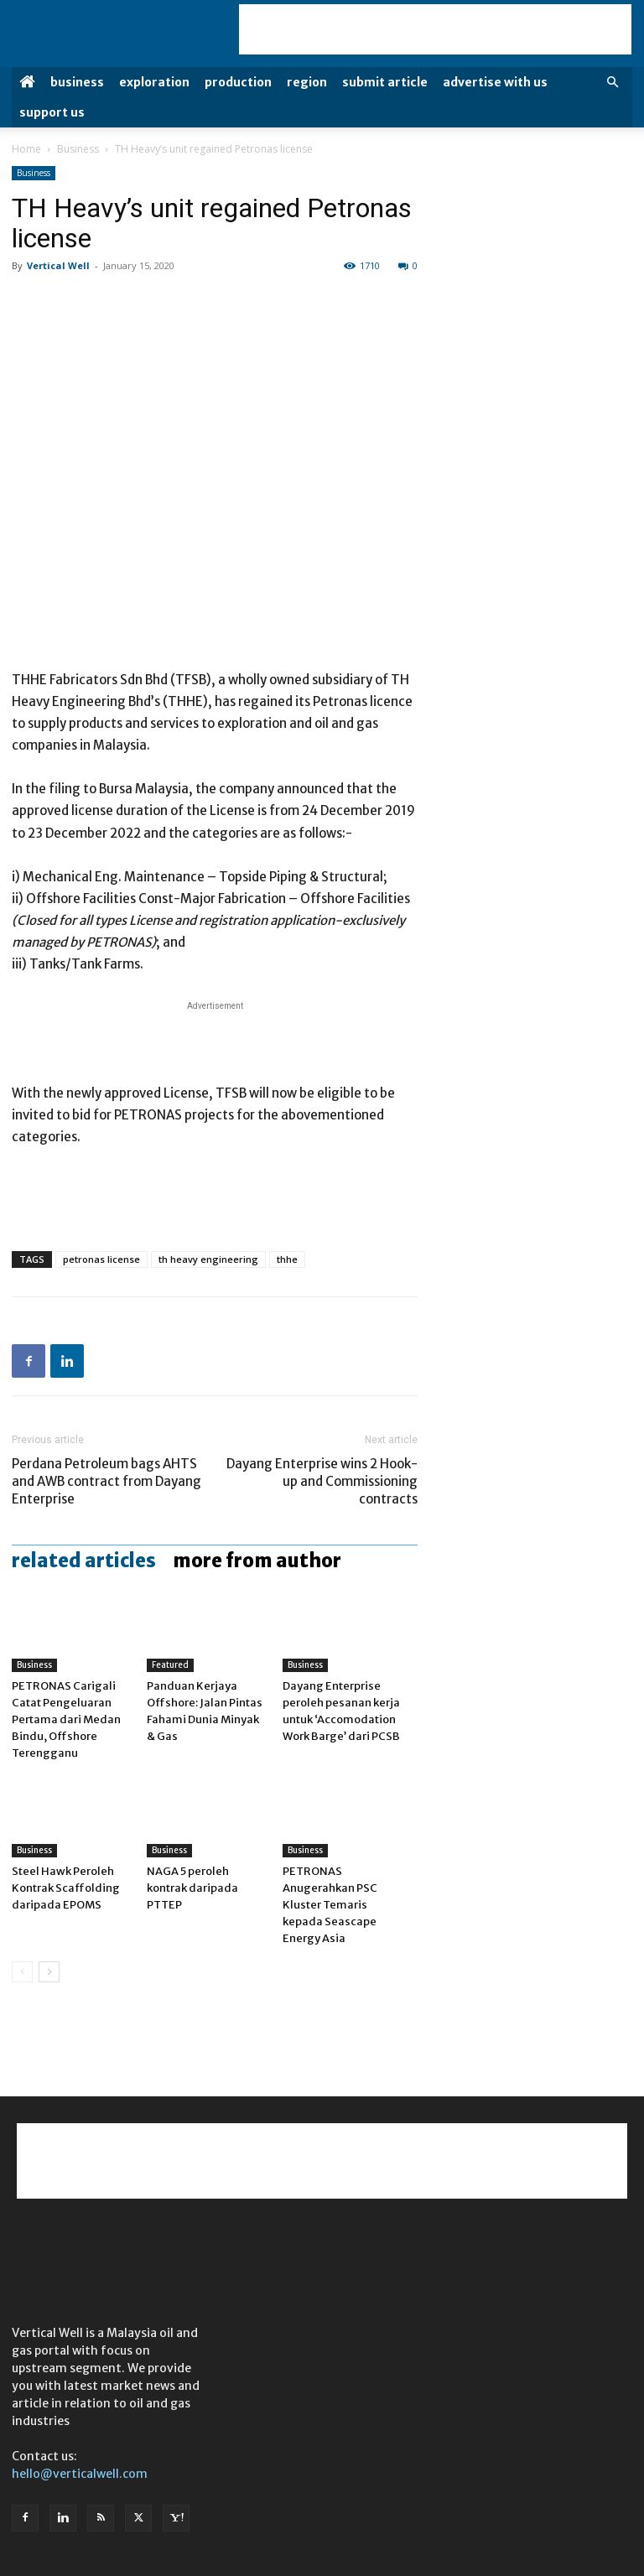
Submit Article (385, 82)
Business (77, 82)
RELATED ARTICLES (84, 1560)
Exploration (154, 82)
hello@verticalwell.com (80, 2473)
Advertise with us (495, 82)
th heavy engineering (208, 1259)
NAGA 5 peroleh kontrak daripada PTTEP (192, 1888)
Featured (170, 1664)
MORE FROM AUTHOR (257, 1560)
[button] (612, 83)
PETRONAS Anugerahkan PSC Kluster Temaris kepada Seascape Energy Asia (330, 1904)
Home (26, 149)
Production (238, 82)
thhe (287, 1259)
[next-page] (49, 1971)
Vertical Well (58, 265)
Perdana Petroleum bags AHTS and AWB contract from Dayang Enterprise (106, 1481)
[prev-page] (22, 1971)
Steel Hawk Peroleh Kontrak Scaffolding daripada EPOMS (66, 1888)
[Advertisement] (435, 29)
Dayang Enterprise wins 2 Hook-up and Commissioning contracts (322, 1481)
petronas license (101, 1259)
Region (307, 82)
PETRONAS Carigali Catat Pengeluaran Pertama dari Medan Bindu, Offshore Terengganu (66, 1719)
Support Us (52, 112)
